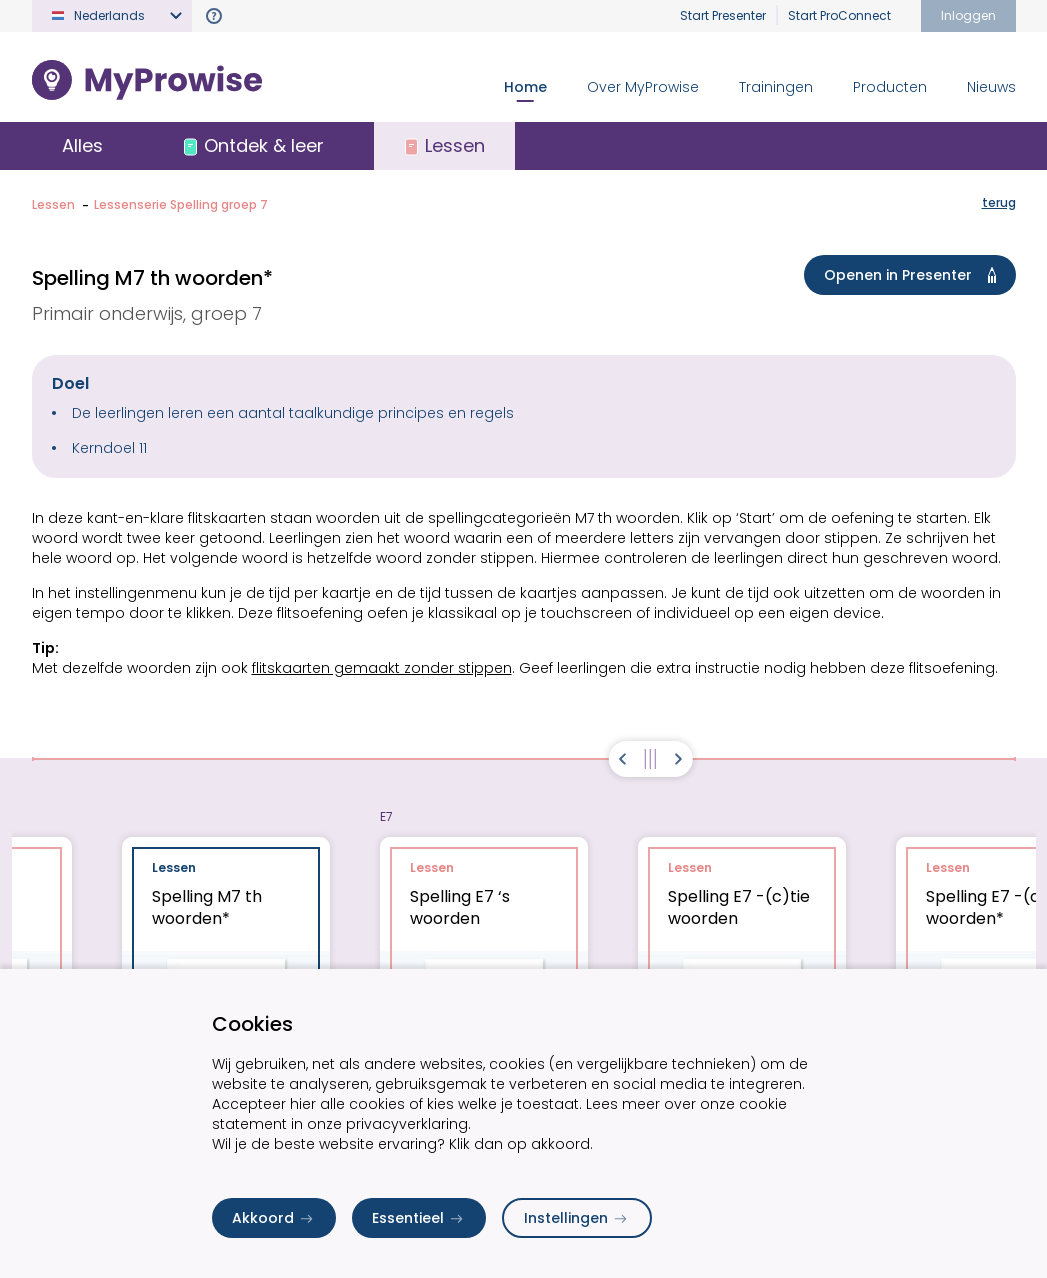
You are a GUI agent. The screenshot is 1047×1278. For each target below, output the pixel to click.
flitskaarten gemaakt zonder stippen (382, 668)
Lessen (53, 204)
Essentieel (419, 1218)
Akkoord (274, 1218)
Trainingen (776, 87)
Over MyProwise (643, 87)
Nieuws (991, 87)
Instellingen (577, 1218)
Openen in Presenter (914, 275)
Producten (890, 87)
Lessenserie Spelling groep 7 (181, 204)
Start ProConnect (839, 15)
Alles (82, 145)
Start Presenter (723, 15)
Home (525, 87)
